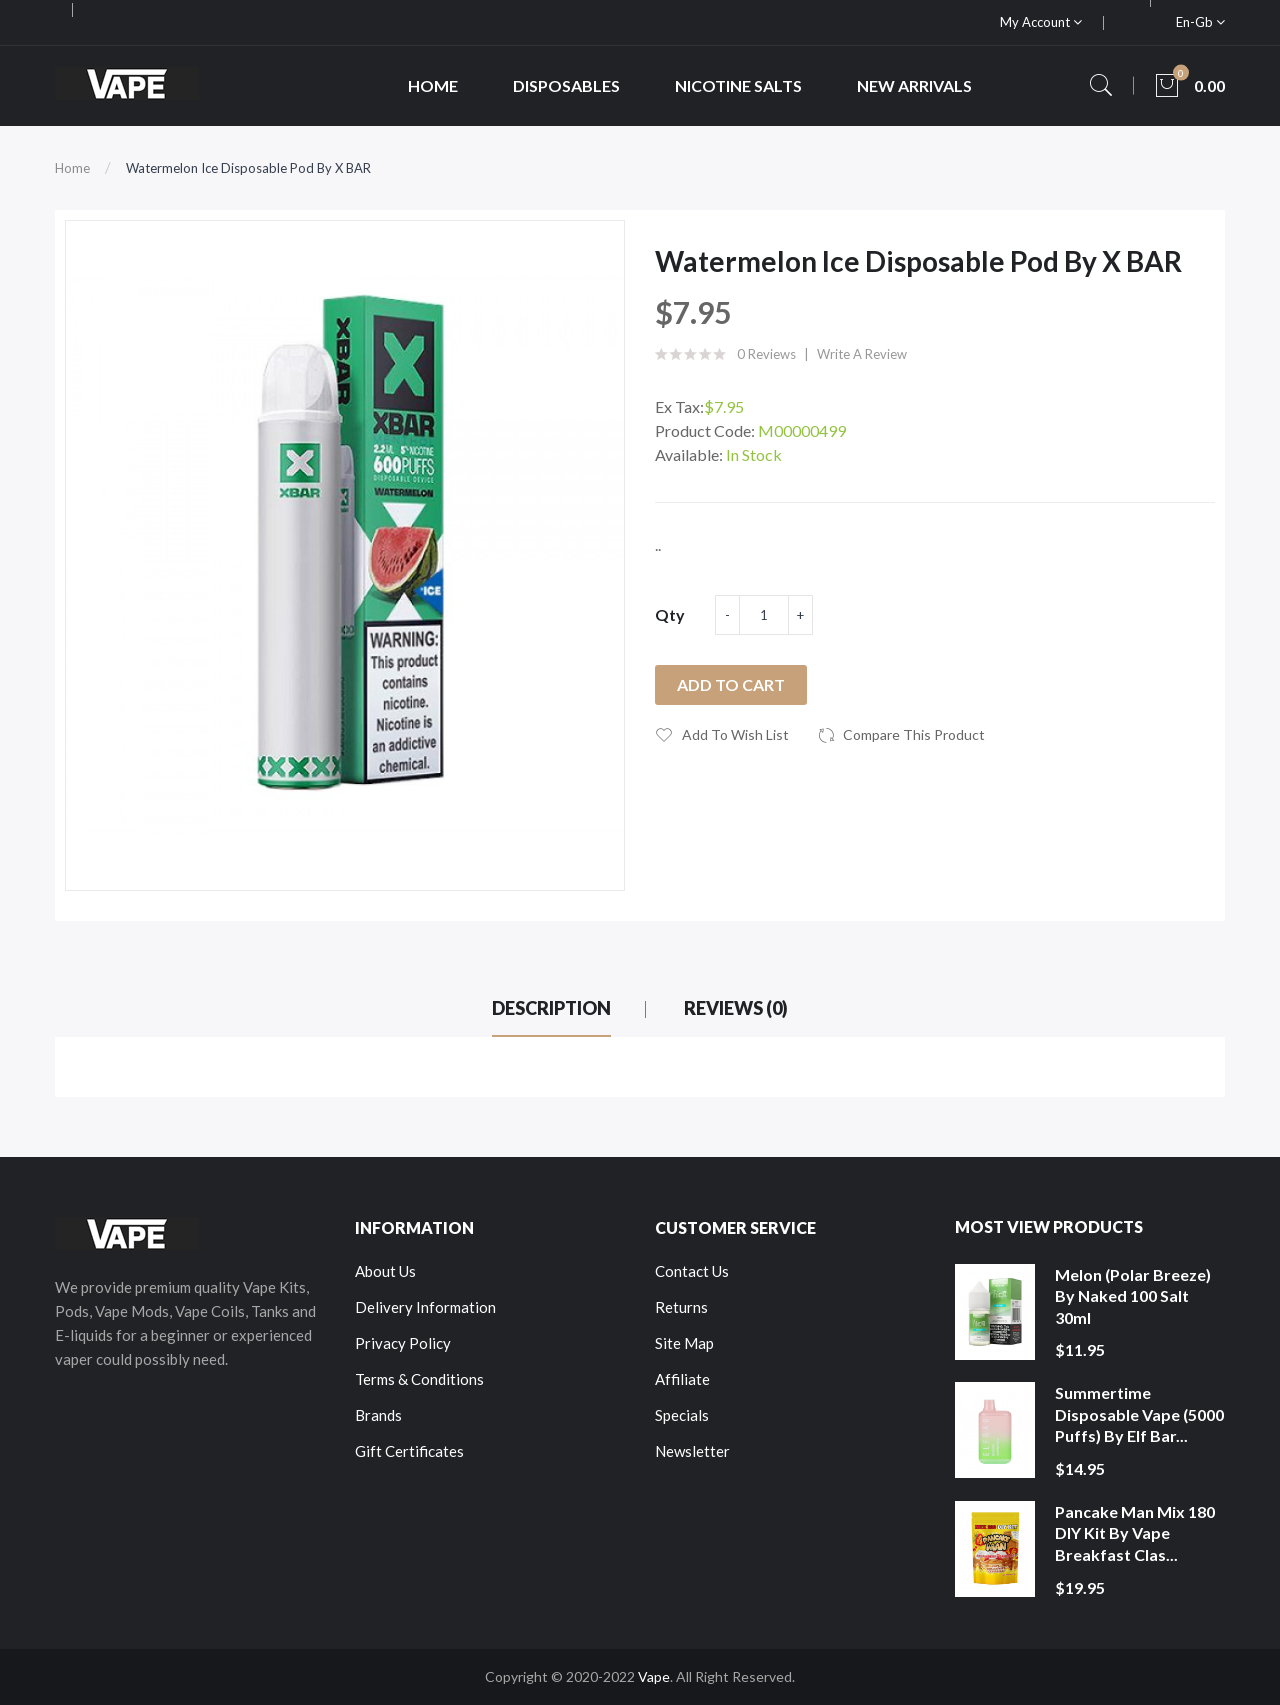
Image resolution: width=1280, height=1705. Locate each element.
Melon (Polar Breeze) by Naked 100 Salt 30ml (1133, 1296)
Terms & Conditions (419, 1379)
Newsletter (692, 1451)
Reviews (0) (736, 1008)
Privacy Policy (403, 1343)
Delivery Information (425, 1307)
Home (72, 168)
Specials (682, 1415)
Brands (378, 1415)
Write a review (862, 354)
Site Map (684, 1343)
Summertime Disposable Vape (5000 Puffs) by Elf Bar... (1139, 1414)
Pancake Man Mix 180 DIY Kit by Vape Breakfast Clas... (1135, 1533)
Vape (654, 1676)
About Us (385, 1271)
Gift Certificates (409, 1451)
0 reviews (766, 354)
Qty (670, 614)
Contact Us (692, 1271)
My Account (1041, 22)
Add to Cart (731, 684)
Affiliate (682, 1379)
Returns (681, 1307)
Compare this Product (914, 734)
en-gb (1200, 22)
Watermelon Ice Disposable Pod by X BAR (248, 168)
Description (551, 1008)
